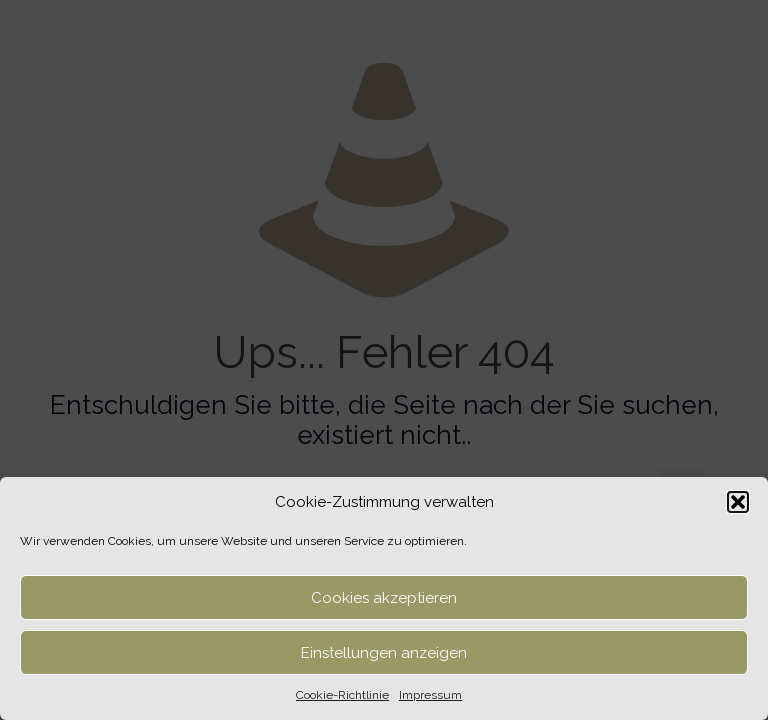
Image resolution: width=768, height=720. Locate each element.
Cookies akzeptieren (384, 598)
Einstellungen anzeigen (384, 653)
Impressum (430, 695)
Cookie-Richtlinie (342, 695)
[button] (738, 502)
